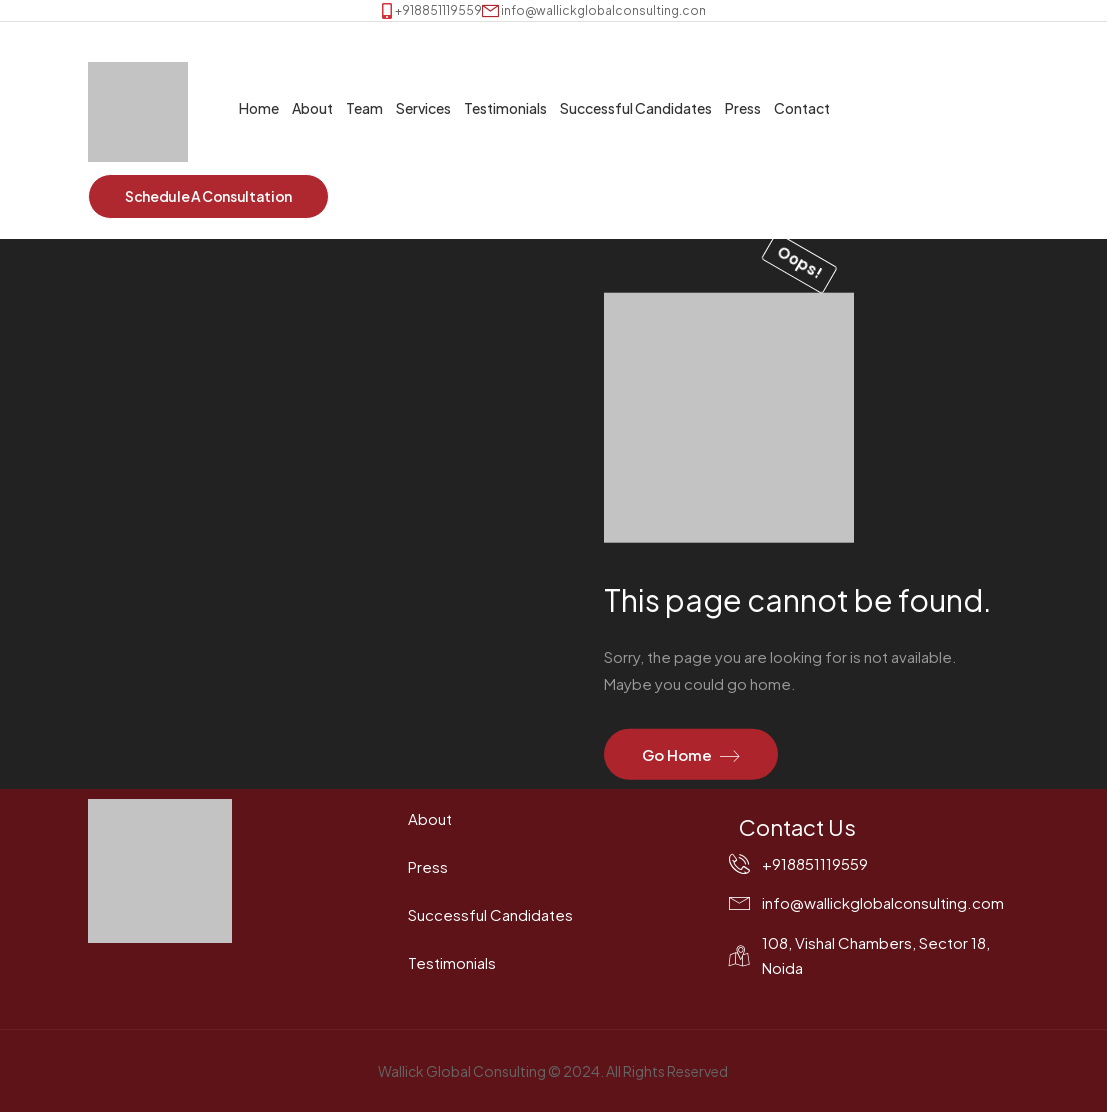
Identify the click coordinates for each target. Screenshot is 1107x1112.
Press (743, 108)
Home (259, 108)
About (312, 108)
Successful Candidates (636, 108)
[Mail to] (596, 10)
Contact (802, 108)
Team (364, 108)
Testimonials (505, 108)
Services (423, 108)
